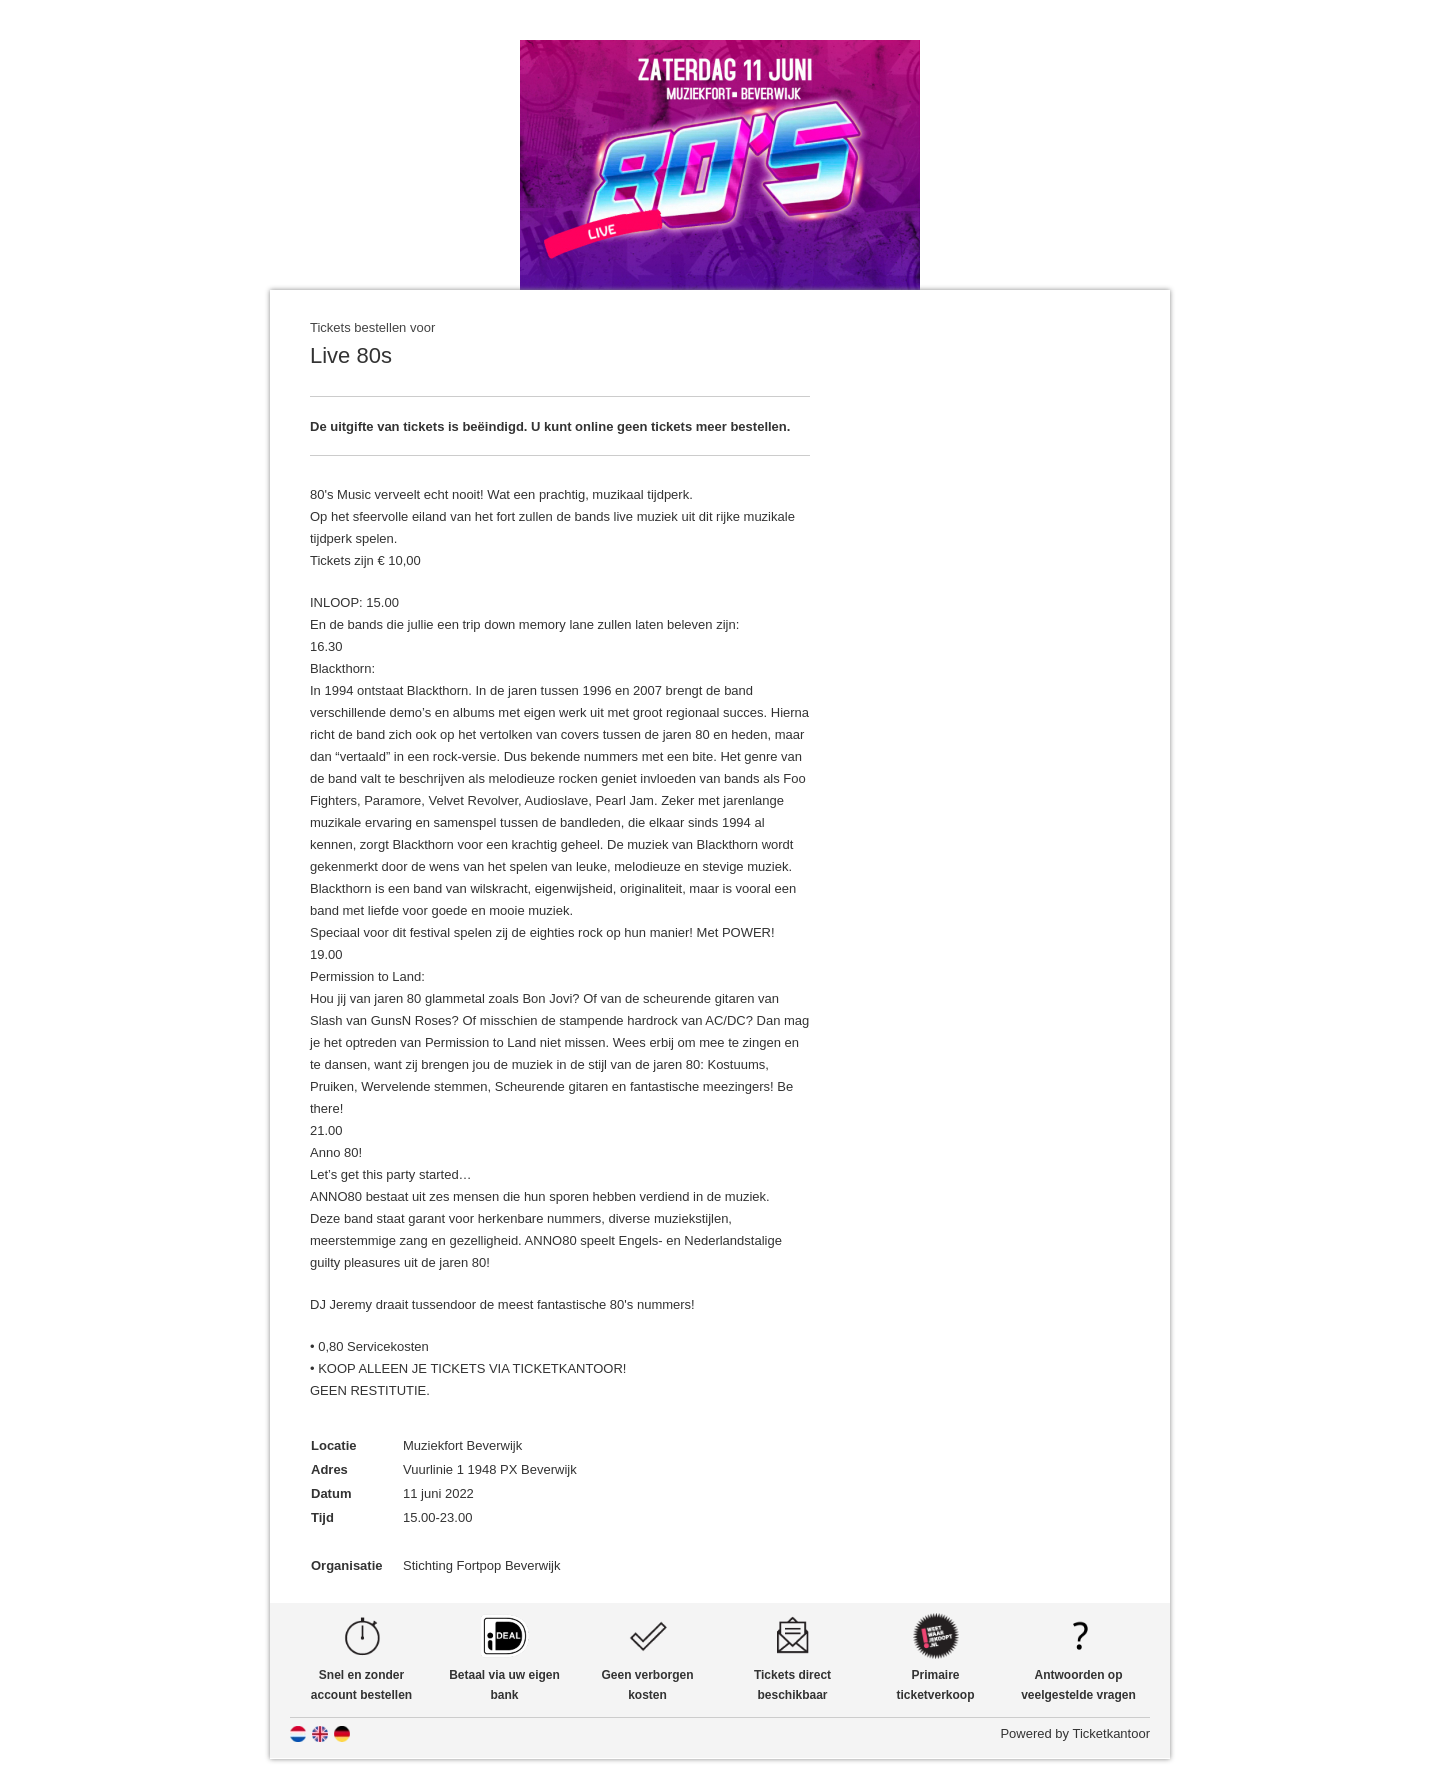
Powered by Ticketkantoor (1075, 1733)
